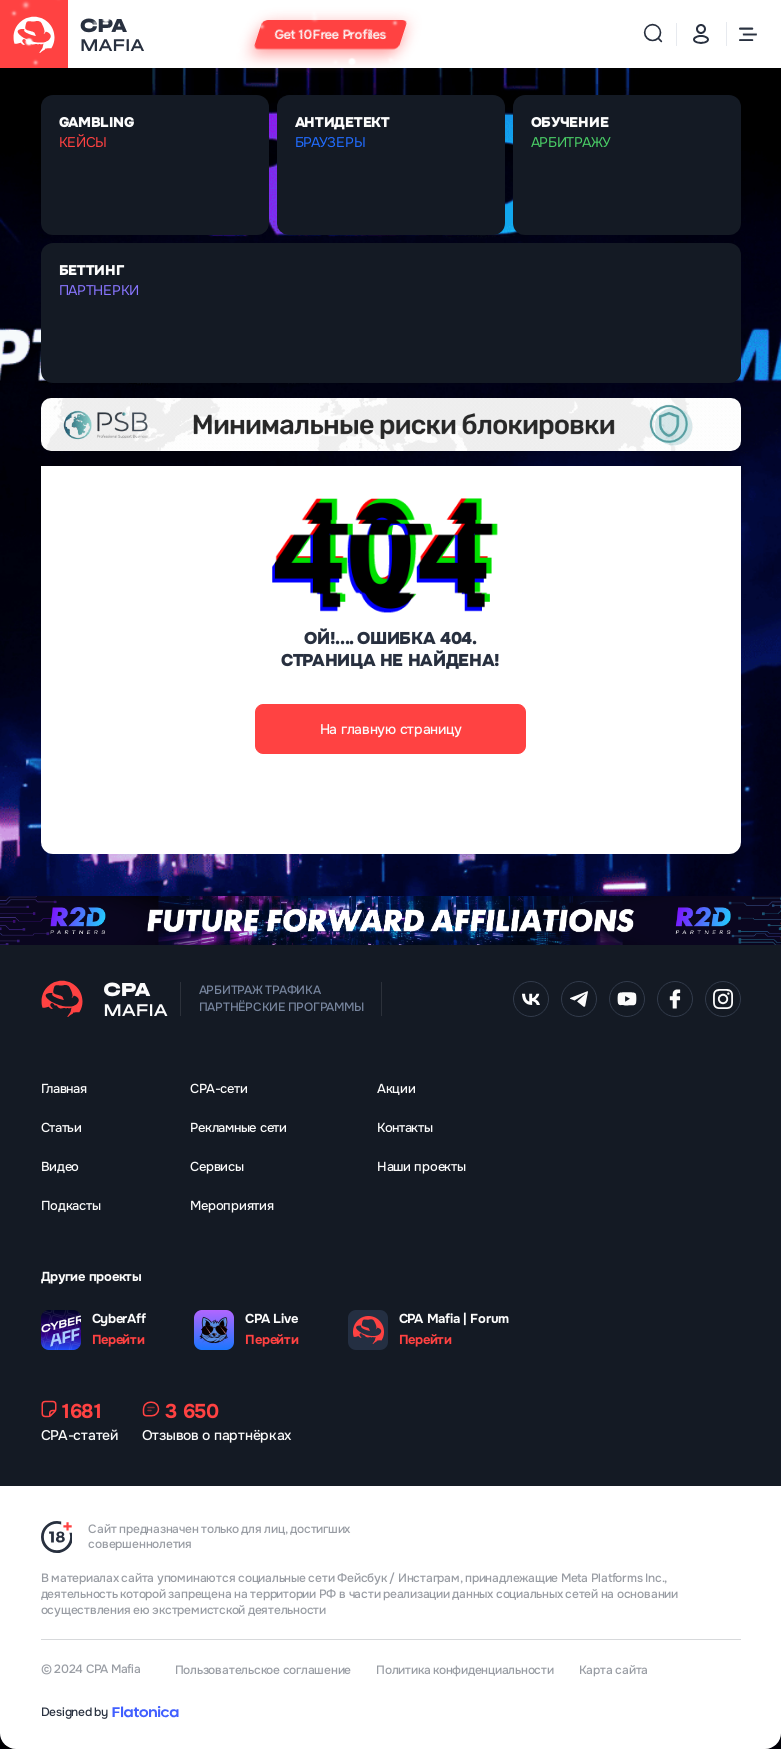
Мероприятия (231, 1205)
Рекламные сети (238, 1127)
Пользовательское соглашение (263, 1670)
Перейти (118, 1340)
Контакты (405, 1127)
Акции (396, 1088)
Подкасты (71, 1205)
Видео (60, 1166)
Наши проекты (421, 1166)
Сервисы (216, 1166)
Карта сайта (613, 1670)
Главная (64, 1088)
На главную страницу (391, 729)
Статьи (61, 1127)
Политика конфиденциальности (465, 1670)
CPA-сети (218, 1088)
